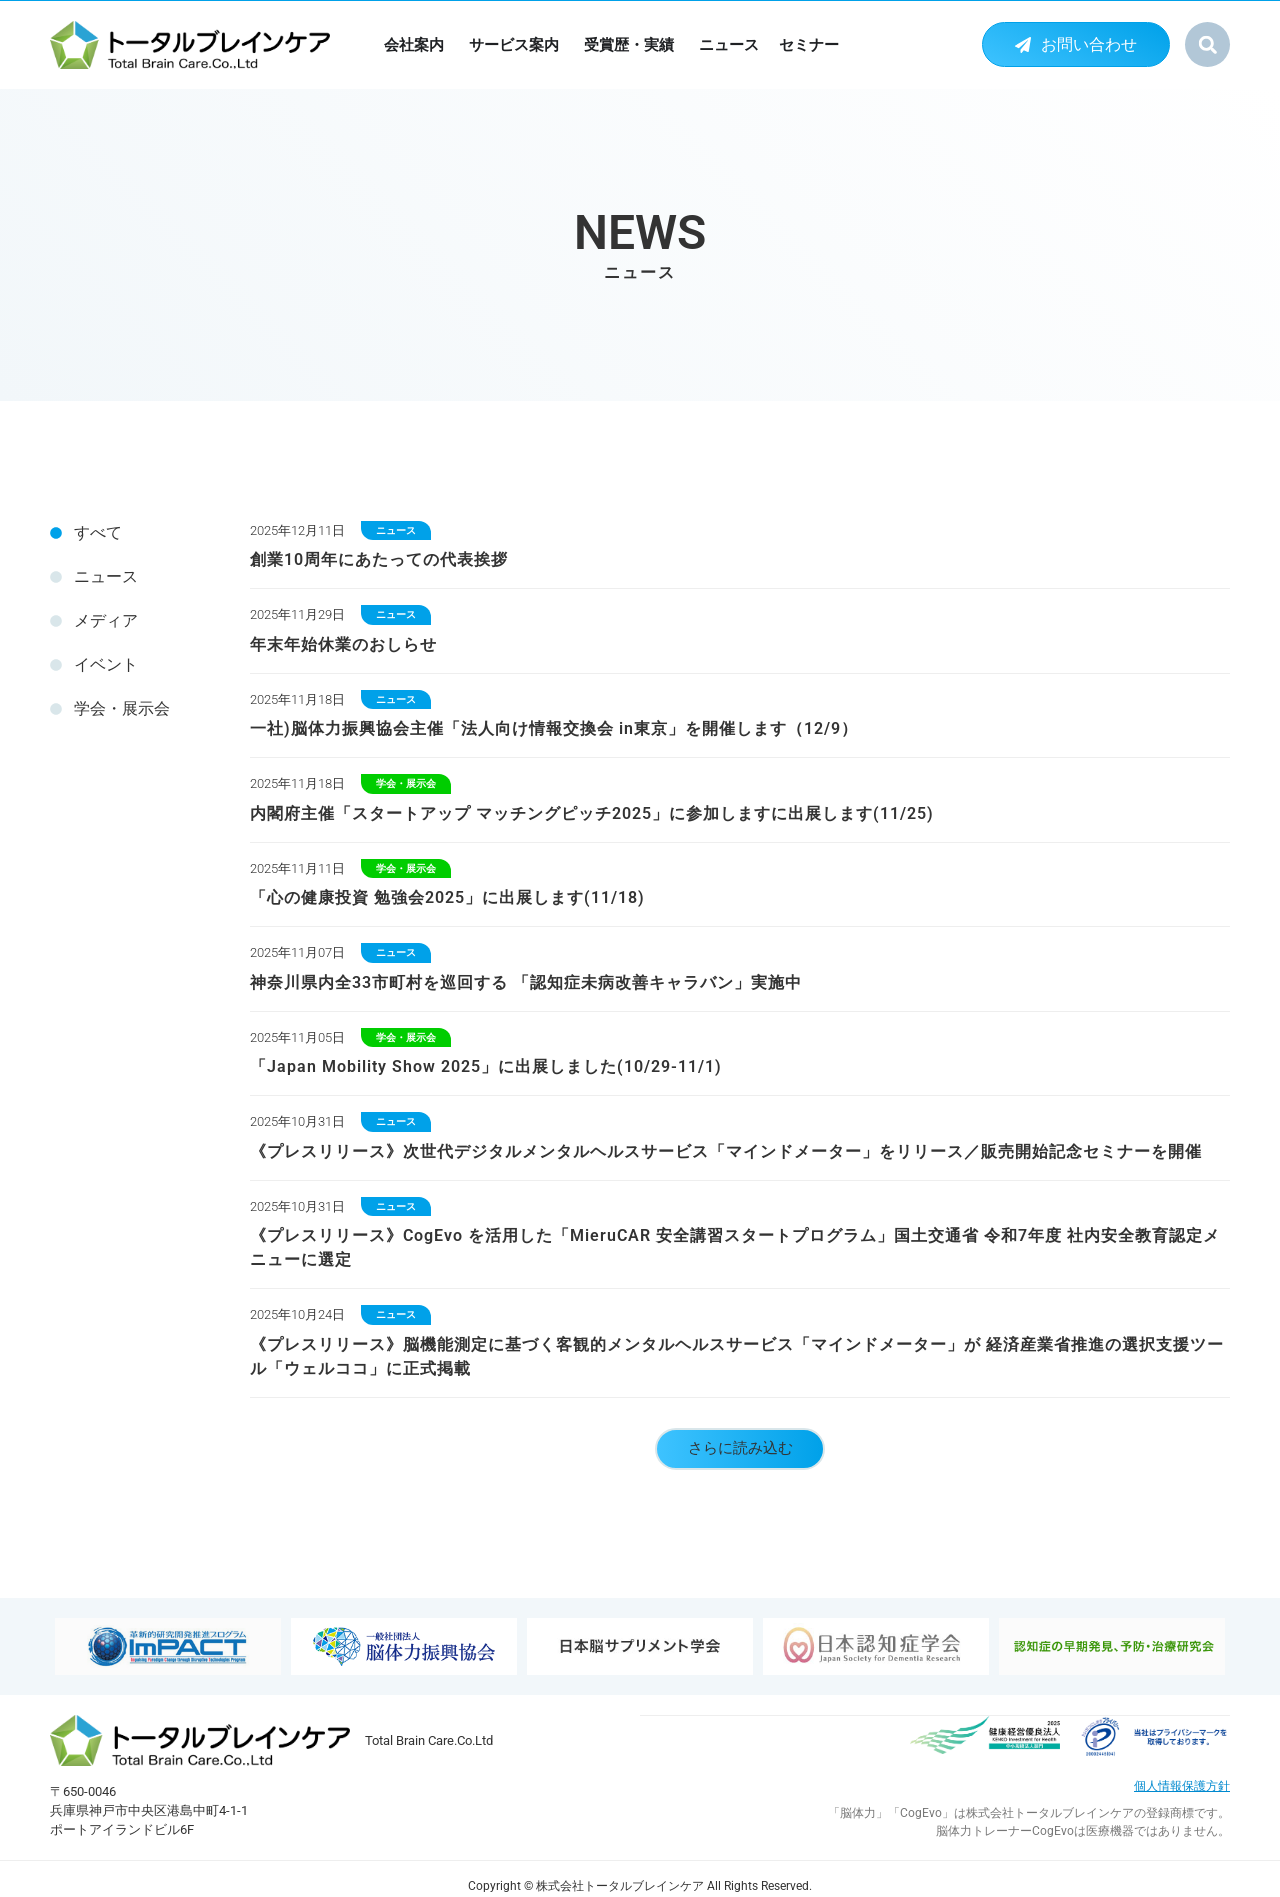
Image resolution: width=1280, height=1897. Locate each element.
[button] (1207, 44)
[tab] (130, 533)
